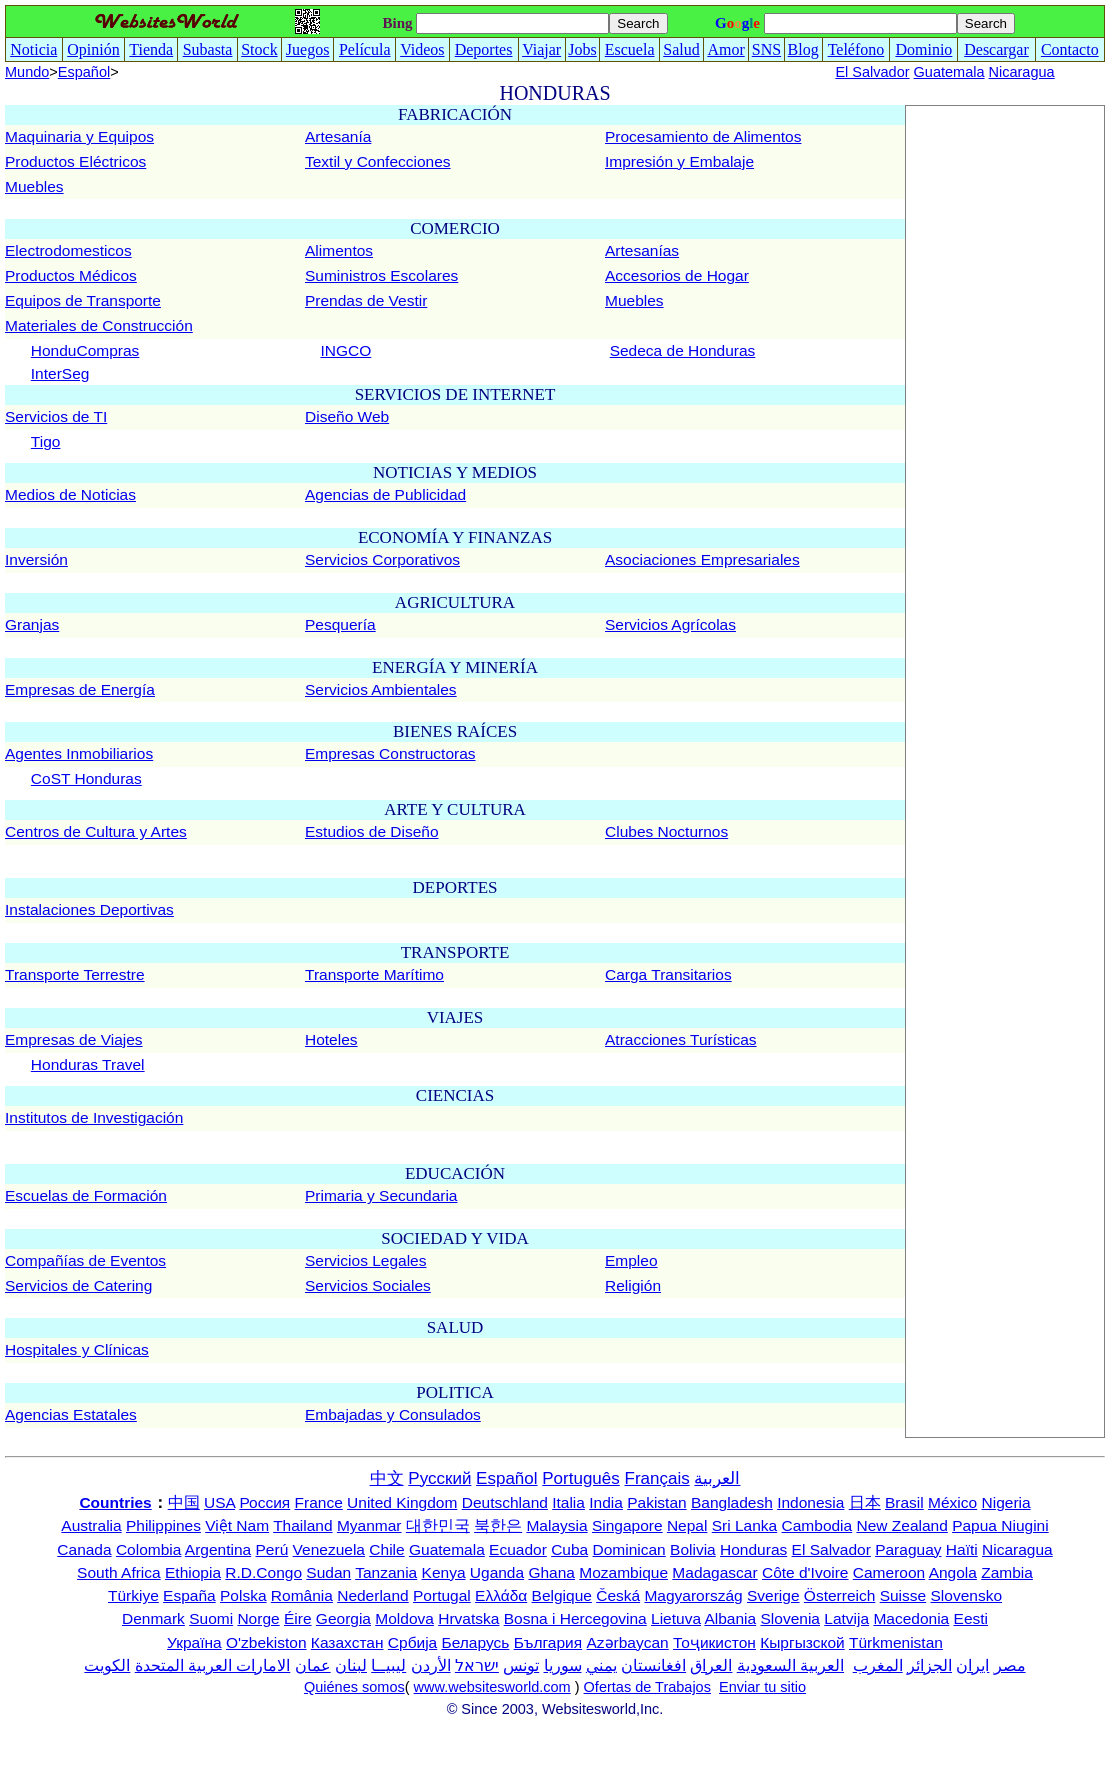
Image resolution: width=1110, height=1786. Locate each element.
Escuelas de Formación (86, 1195)
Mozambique (623, 1572)
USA (219, 1502)
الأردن (431, 1665)
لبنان (351, 1665)
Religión (633, 1285)
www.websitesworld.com (492, 1687)
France (319, 1502)
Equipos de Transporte (83, 300)
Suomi (211, 1618)
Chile (386, 1549)
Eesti (971, 1618)
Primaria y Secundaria (381, 1195)
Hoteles (331, 1039)
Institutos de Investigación (94, 1117)
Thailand (302, 1525)
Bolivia (693, 1549)
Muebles (34, 186)
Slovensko (967, 1595)
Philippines (163, 1525)
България (548, 1642)
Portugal (442, 1595)
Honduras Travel (88, 1064)
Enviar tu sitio (762, 1687)
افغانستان (653, 1665)
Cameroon (889, 1572)
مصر (1010, 1665)
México (952, 1502)
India (606, 1502)
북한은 (498, 1525)
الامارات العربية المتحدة (213, 1665)
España (189, 1595)
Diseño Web (347, 416)
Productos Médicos (71, 275)
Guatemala (949, 72)
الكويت (107, 1665)
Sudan (328, 1572)
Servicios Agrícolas (670, 624)
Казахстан (347, 1642)
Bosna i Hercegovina (575, 1618)
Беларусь (476, 1642)
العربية (717, 1478)
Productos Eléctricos (75, 161)
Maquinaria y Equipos (79, 136)
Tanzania (386, 1572)
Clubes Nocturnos (666, 831)
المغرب (878, 1665)
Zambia (1007, 1572)
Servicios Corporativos (382, 559)
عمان (313, 1665)
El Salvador (872, 72)
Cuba (569, 1549)
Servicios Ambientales (381, 689)
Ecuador (518, 1549)
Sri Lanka (744, 1525)
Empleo (631, 1260)
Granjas (32, 624)
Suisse (903, 1595)
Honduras (753, 1549)
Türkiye (133, 1595)
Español (84, 72)
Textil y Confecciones (378, 161)
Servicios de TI (56, 416)
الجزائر (929, 1665)
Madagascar (714, 1572)
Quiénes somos (354, 1687)
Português (581, 1478)
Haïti (962, 1549)
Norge (258, 1618)
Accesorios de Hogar (677, 275)
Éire (298, 1618)
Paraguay (908, 1549)
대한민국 (438, 1525)
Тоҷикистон (714, 1642)
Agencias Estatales (71, 1414)
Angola (953, 1572)
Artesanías (642, 250)
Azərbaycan (627, 1642)
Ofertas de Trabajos (647, 1687)
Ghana (551, 1572)
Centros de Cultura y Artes (96, 831)
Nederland (373, 1595)
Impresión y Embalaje (679, 161)
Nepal (687, 1525)
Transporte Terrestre (75, 974)
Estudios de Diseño (372, 831)
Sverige (773, 1595)
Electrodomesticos (68, 250)
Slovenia (790, 1618)
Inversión (36, 559)
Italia (568, 1502)
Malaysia (556, 1525)
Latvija (846, 1618)
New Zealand (902, 1525)
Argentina (218, 1549)
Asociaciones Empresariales (702, 559)
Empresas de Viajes (74, 1039)
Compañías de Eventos (85, 1260)
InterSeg (60, 373)
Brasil (904, 1502)
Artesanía (338, 136)
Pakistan (656, 1502)
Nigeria (1006, 1502)
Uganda (497, 1572)
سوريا (563, 1665)
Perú (272, 1549)
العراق (711, 1665)
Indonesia (810, 1502)
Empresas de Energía (80, 689)
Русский (439, 1478)
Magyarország (693, 1595)
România (302, 1595)
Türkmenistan (896, 1642)
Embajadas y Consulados (393, 1414)
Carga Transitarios (668, 974)
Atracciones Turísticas (681, 1039)
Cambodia (817, 1525)
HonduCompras (85, 350)
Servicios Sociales (368, 1285)
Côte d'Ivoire (805, 1572)
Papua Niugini (1000, 1525)
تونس (521, 1665)
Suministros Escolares (381, 275)
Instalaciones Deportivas (89, 909)
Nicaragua (1022, 72)
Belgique (562, 1595)
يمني (601, 1665)
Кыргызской (802, 1642)
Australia (91, 1525)
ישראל (477, 1665)
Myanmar (369, 1525)
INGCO (345, 350)
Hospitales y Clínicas (77, 1349)
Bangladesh (732, 1502)
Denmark (153, 1618)
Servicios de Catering (78, 1285)
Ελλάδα (501, 1595)
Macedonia (911, 1618)
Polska (243, 1595)
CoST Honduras (86, 778)
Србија (412, 1642)
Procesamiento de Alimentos (703, 136)
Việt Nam (237, 1525)
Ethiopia (193, 1572)
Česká (618, 1595)
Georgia (343, 1618)
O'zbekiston (266, 1642)
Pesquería (340, 624)
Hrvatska (468, 1618)
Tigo (46, 441)
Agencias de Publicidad (385, 494)
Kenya (444, 1572)
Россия (264, 1502)
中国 (184, 1502)
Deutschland (505, 1502)
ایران (972, 1665)
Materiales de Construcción (99, 325)
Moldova (404, 1618)
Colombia (148, 1549)
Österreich (840, 1595)
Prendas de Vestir (366, 300)
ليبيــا (388, 1665)
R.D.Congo (263, 1572)
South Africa (119, 1572)
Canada (84, 1549)
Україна (194, 1642)
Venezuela (329, 1549)
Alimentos (339, 250)
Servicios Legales (365, 1260)
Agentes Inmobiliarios (79, 753)
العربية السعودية (790, 1665)
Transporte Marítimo (374, 974)
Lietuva (676, 1618)
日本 (865, 1502)
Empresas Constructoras (390, 753)
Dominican (629, 1549)
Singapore (627, 1525)
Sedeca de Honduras (683, 350)
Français (657, 1478)
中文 (387, 1478)
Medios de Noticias (70, 494)
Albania (730, 1618)
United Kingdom (402, 1502)
